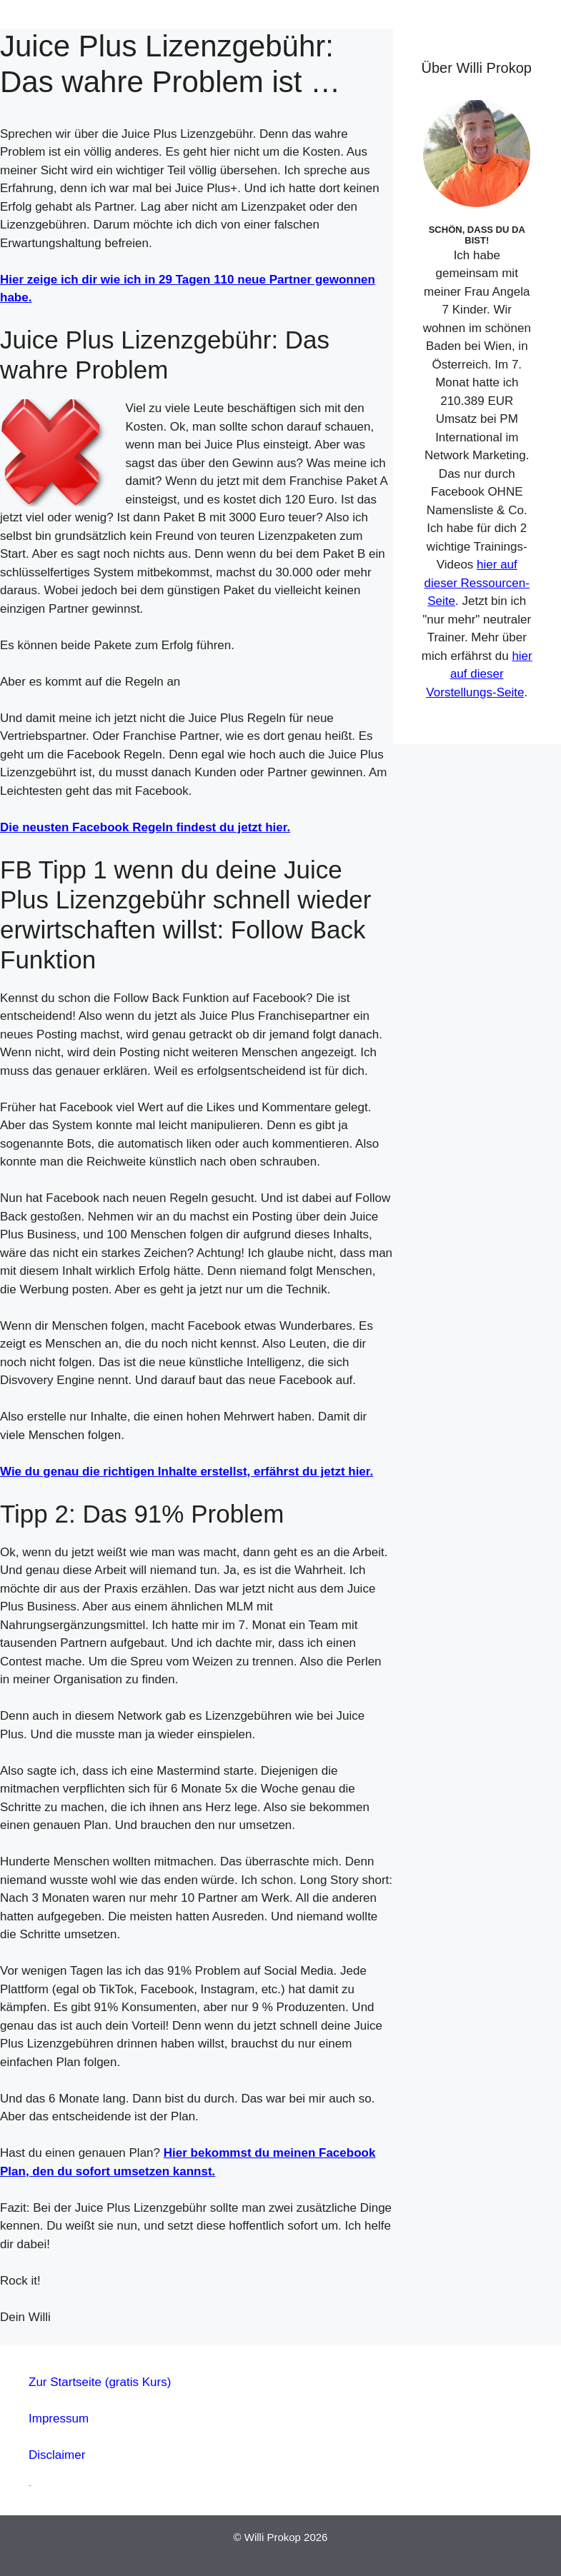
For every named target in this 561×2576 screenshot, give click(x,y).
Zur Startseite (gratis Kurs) (100, 2382)
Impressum (59, 2418)
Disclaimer (57, 2455)
